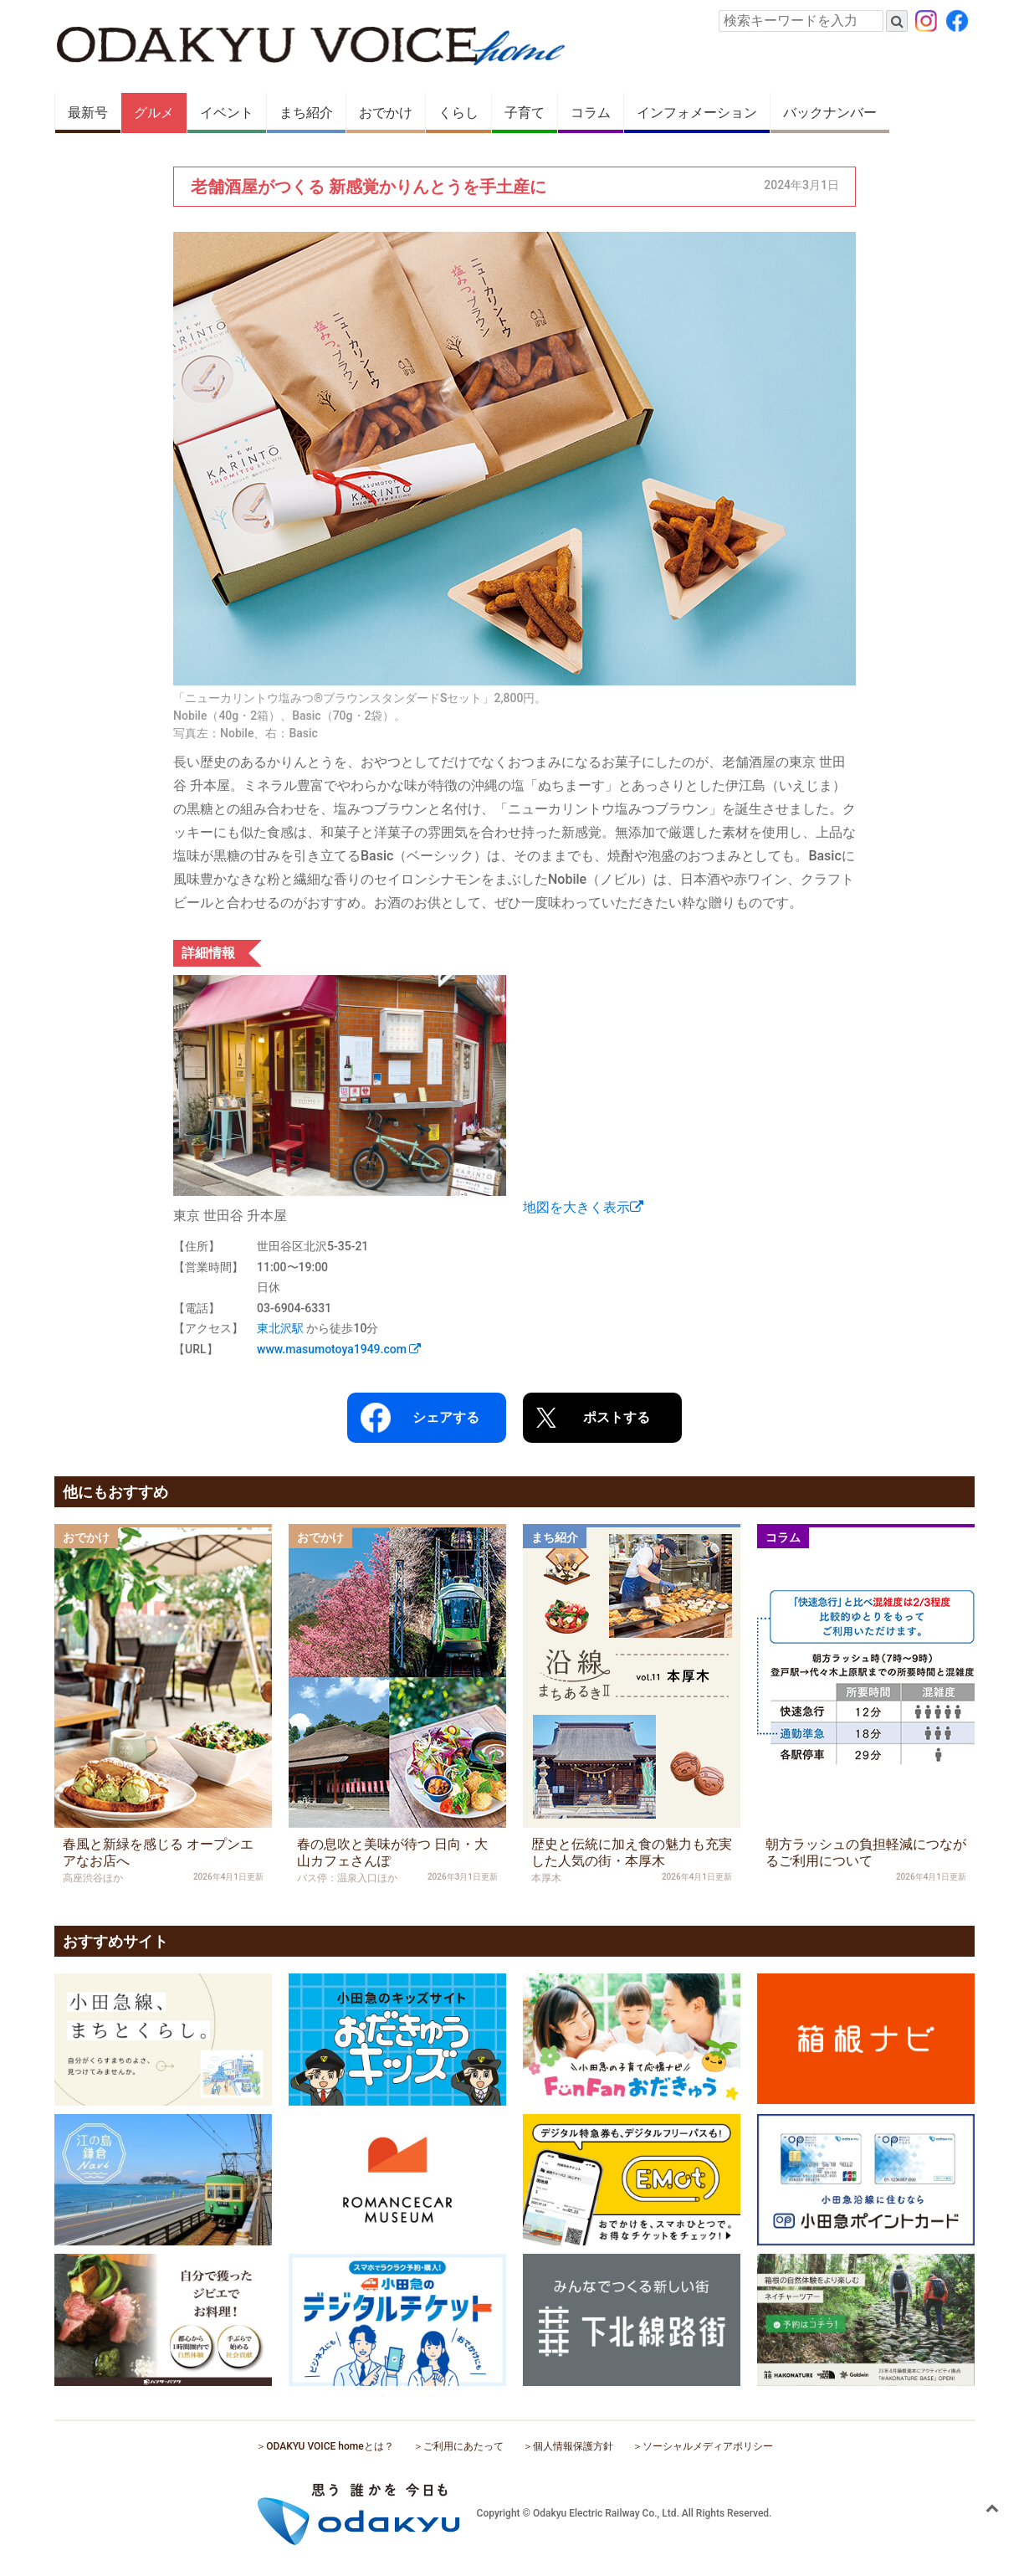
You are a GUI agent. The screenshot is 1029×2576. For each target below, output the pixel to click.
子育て (524, 112)
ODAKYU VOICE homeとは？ (329, 2446)
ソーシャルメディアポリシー (707, 2446)
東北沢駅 (280, 1328)
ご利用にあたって (463, 2446)
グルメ (154, 112)
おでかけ (385, 112)
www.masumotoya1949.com (339, 1349)
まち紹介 (306, 112)
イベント (226, 112)
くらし (458, 112)
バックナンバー (830, 112)
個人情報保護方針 (573, 2446)
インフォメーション (697, 112)
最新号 (88, 112)
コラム (591, 112)
